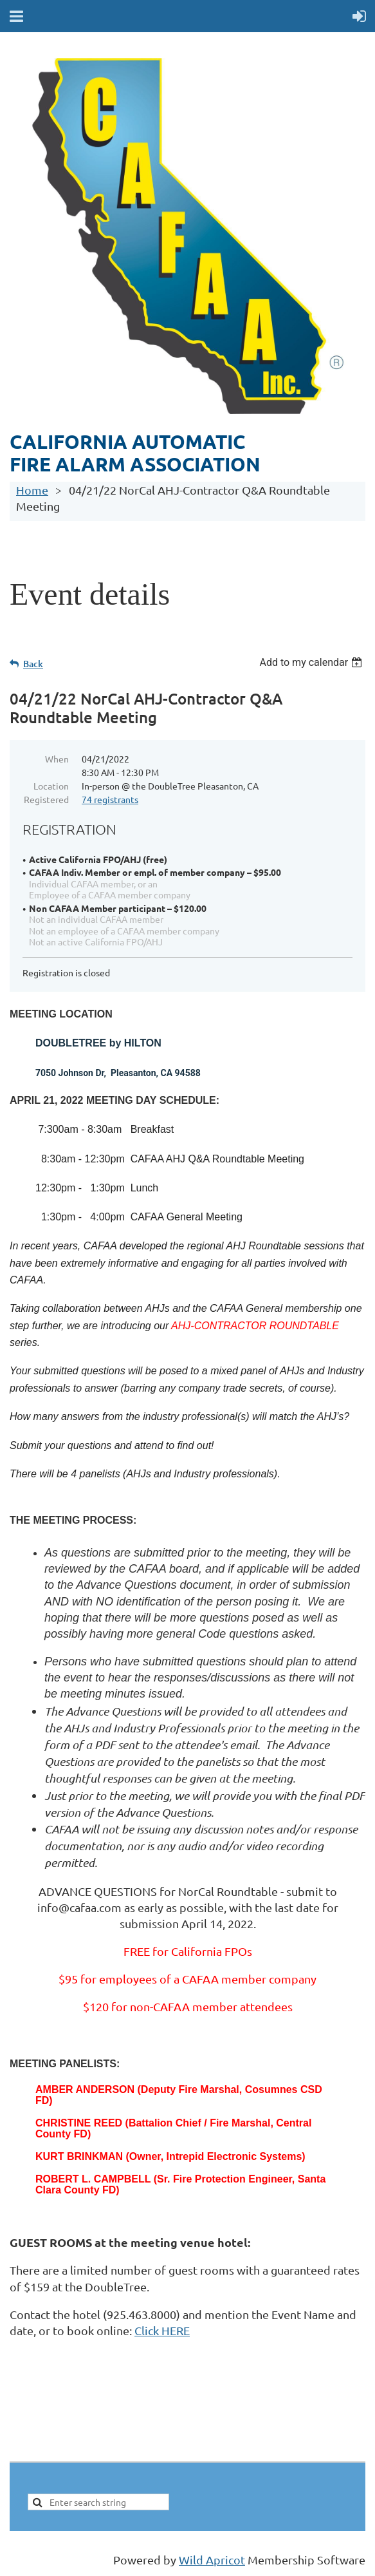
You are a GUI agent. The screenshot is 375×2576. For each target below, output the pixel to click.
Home (32, 490)
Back (33, 664)
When (57, 758)
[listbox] (312, 662)
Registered (46, 799)
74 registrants (110, 799)
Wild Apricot (212, 2559)
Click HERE (162, 2330)
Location (51, 785)
